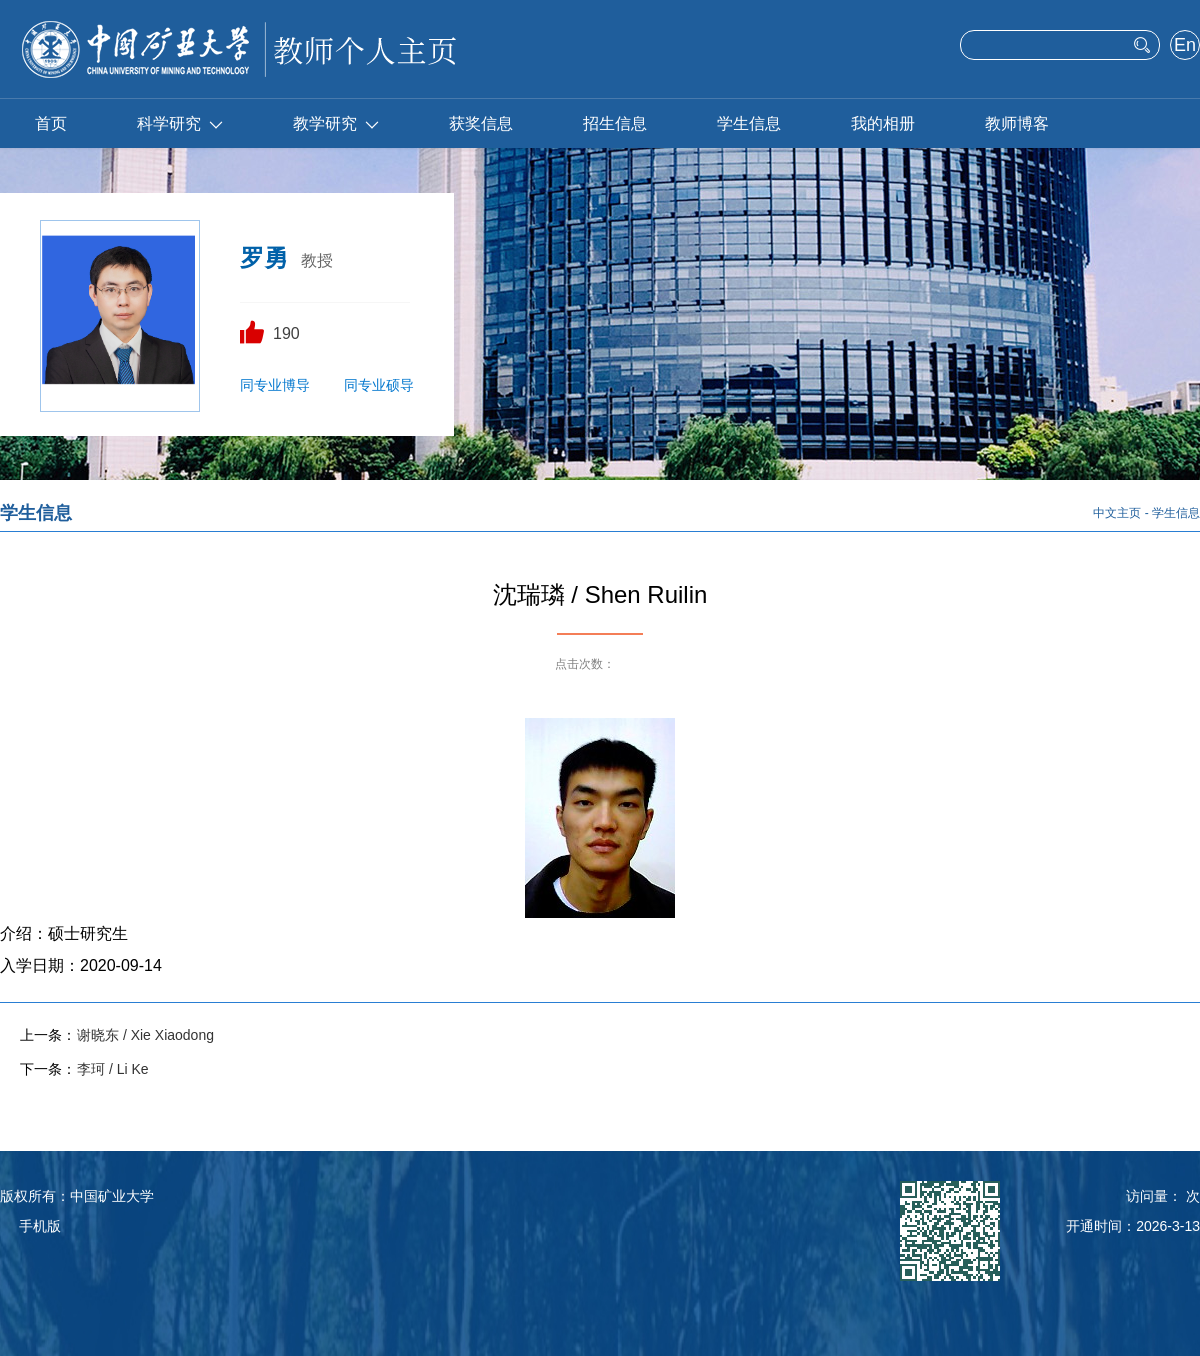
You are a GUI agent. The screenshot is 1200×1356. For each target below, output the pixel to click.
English (1184, 47)
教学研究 (336, 123)
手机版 (40, 1226)
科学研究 (180, 123)
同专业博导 (275, 385)
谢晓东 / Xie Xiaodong (145, 1035)
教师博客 (1017, 123)
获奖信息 (481, 123)
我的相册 (883, 123)
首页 (51, 123)
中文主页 (1117, 513)
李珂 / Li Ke (113, 1069)
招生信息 (615, 123)
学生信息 (749, 123)
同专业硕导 (379, 385)
